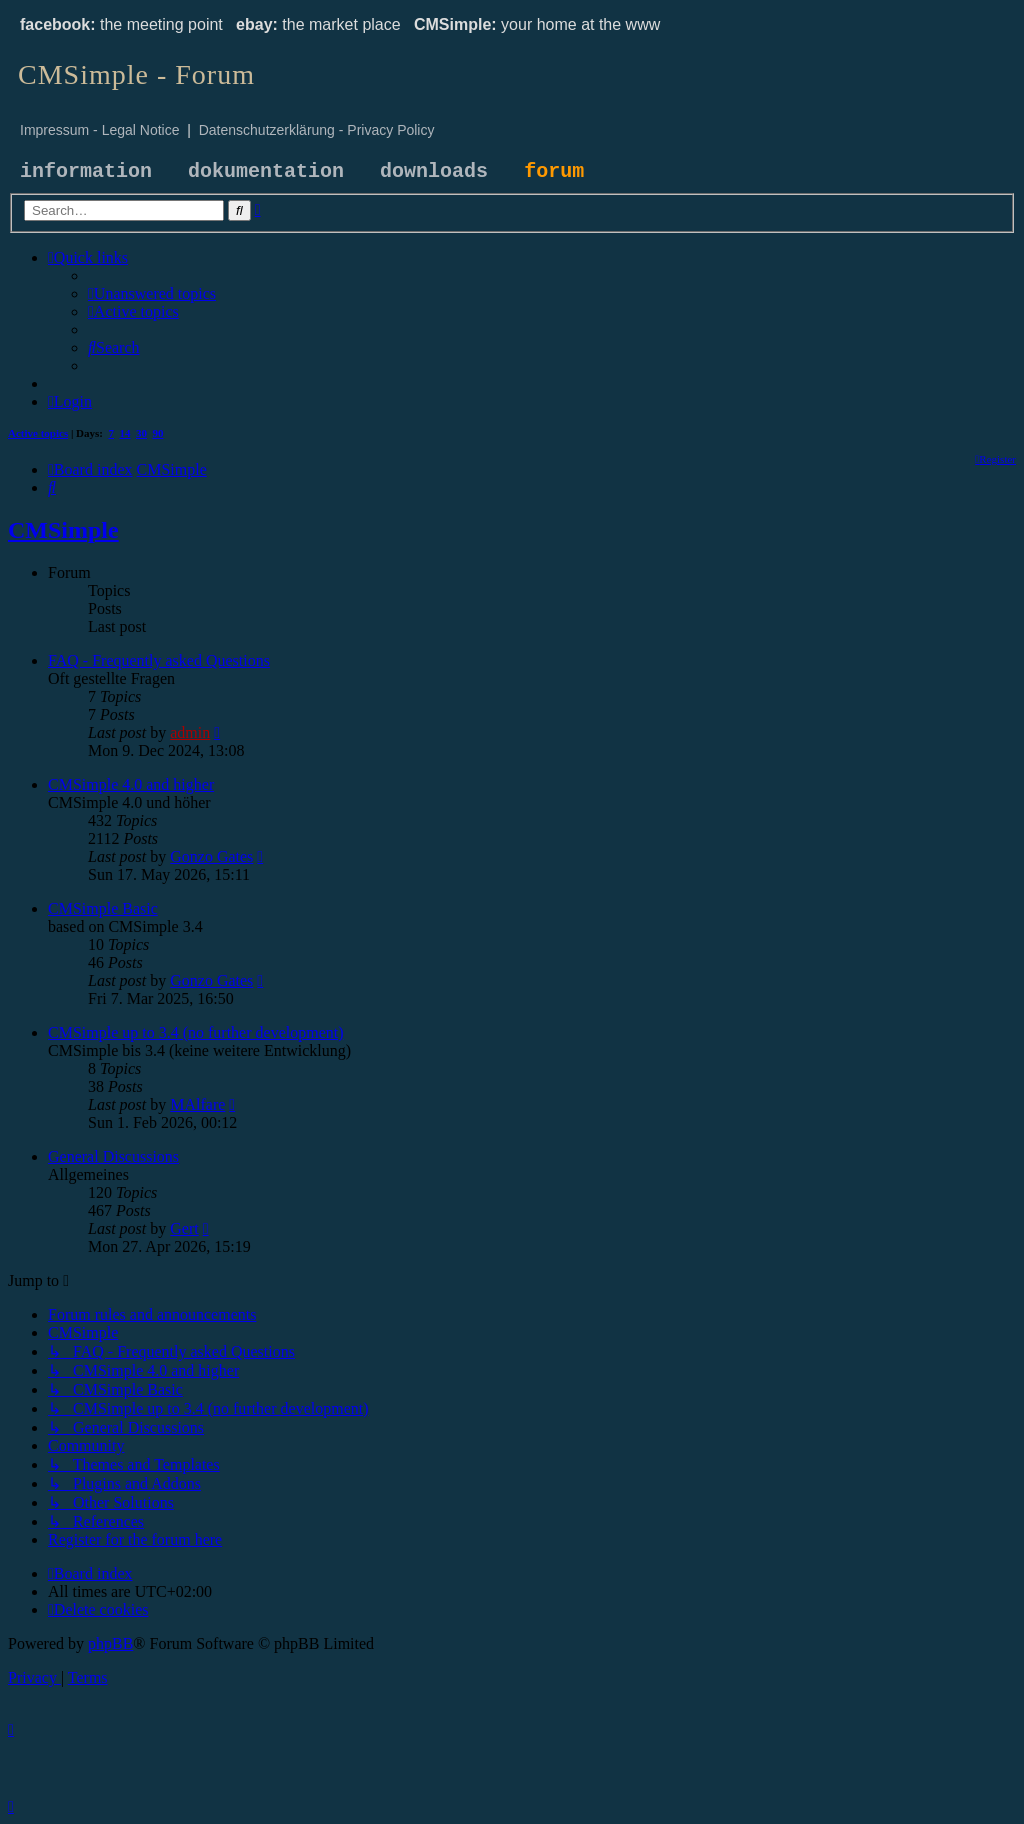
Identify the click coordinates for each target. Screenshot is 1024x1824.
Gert (184, 1228)
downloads (434, 171)
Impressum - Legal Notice (100, 130)
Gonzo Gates (211, 856)
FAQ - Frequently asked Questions (159, 660)
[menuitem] (152, 293)
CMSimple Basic (103, 908)
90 (158, 433)
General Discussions (113, 1156)
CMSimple (63, 530)
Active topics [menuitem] (38, 433)
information (86, 171)
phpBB (110, 1643)
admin (190, 732)
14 (125, 433)
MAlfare (197, 1104)
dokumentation (266, 171)
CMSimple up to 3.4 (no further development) (196, 1032)
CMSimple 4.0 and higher (131, 784)
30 (141, 433)
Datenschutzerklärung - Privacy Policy (317, 130)
